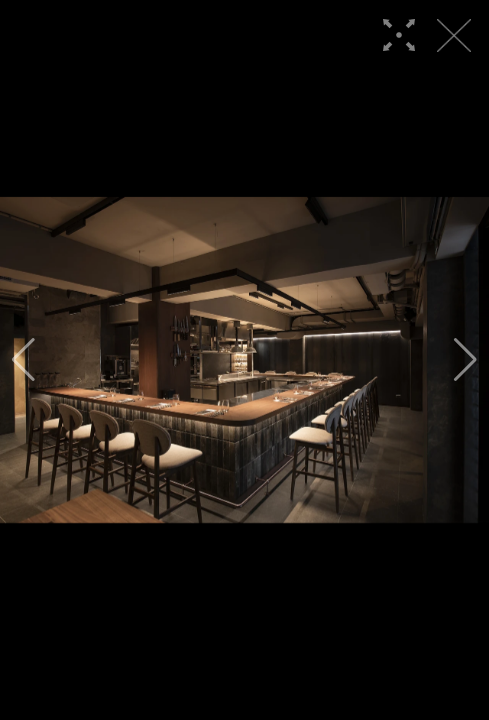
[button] (23, 360)
